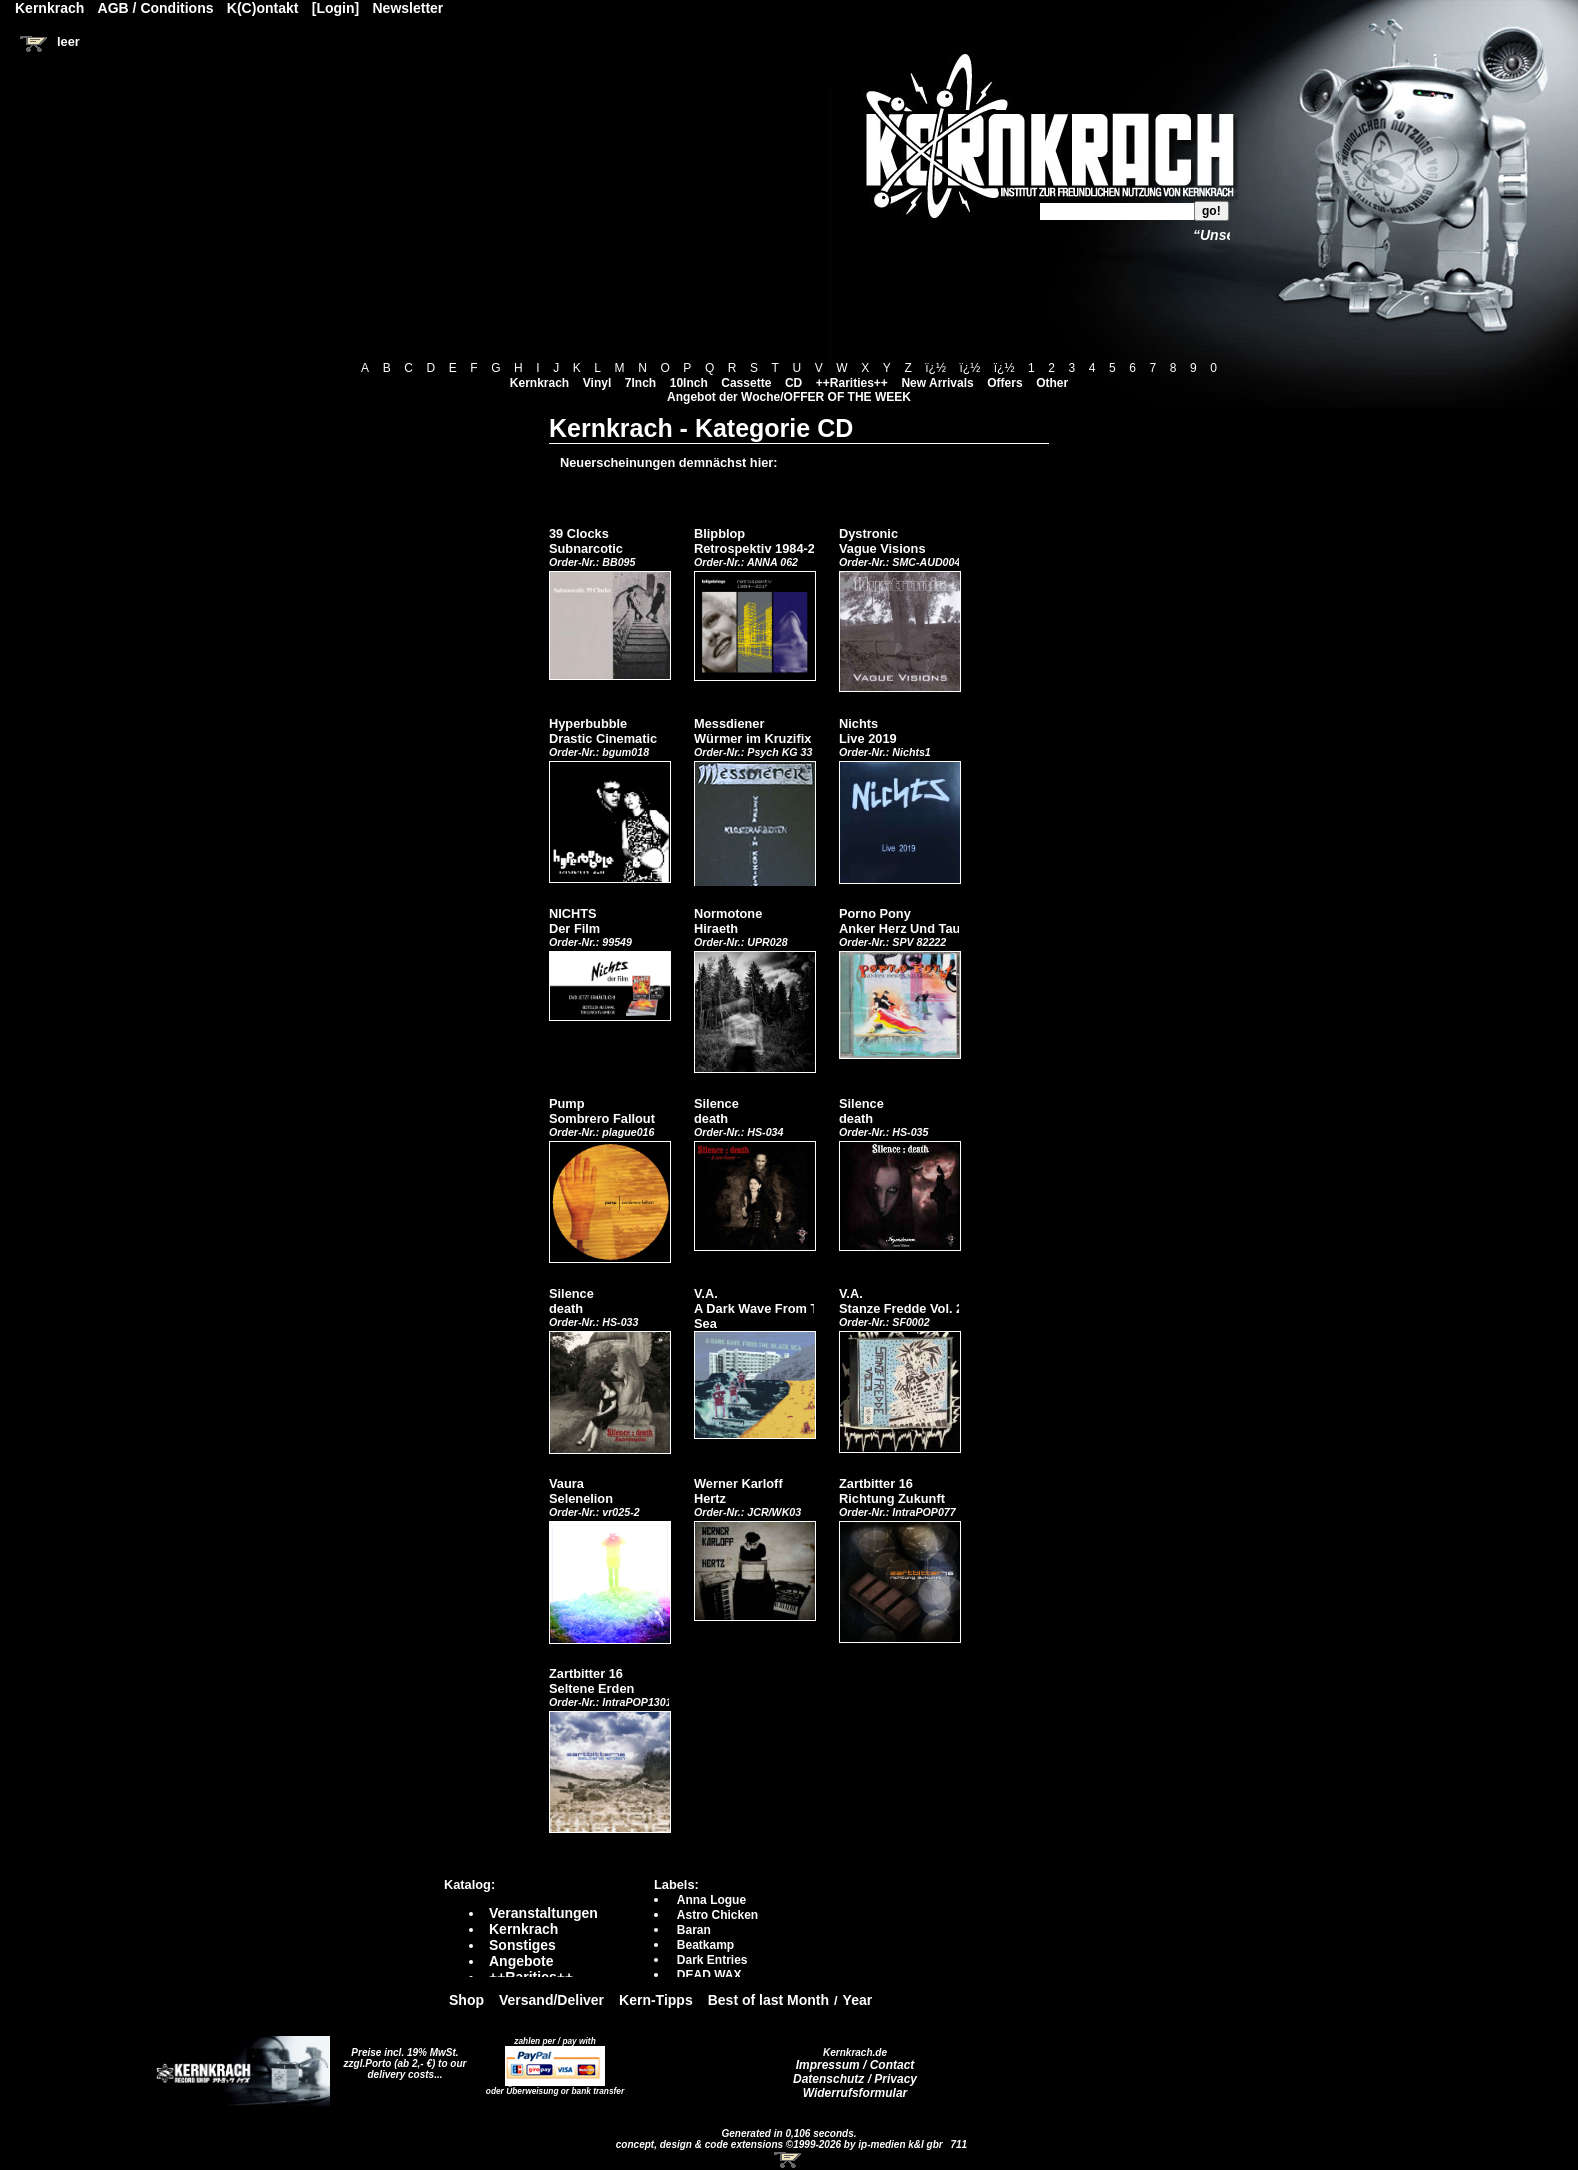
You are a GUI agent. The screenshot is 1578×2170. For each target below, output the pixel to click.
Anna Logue (711, 1900)
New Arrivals (937, 383)
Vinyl (597, 383)
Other (1052, 383)
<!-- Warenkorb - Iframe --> (789, 2160)
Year (858, 2000)
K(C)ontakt (263, 8)
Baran (694, 1930)
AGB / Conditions (156, 8)
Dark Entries (712, 1960)
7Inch (640, 383)
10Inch (689, 383)
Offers (1004, 383)
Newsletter (408, 8)
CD (793, 383)
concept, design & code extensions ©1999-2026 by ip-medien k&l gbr (781, 2144)
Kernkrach (539, 383)
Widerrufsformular (855, 2093)
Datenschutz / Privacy (855, 2079)
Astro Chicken (717, 1915)
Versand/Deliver (551, 2000)
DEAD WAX (709, 1975)
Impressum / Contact (855, 2065)
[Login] (335, 8)
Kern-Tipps (656, 2000)
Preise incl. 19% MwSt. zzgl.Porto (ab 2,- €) (401, 2058)
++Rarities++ (852, 383)
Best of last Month (768, 2000)
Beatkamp (705, 1945)
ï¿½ (935, 368)
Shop (466, 2000)
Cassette (746, 383)
